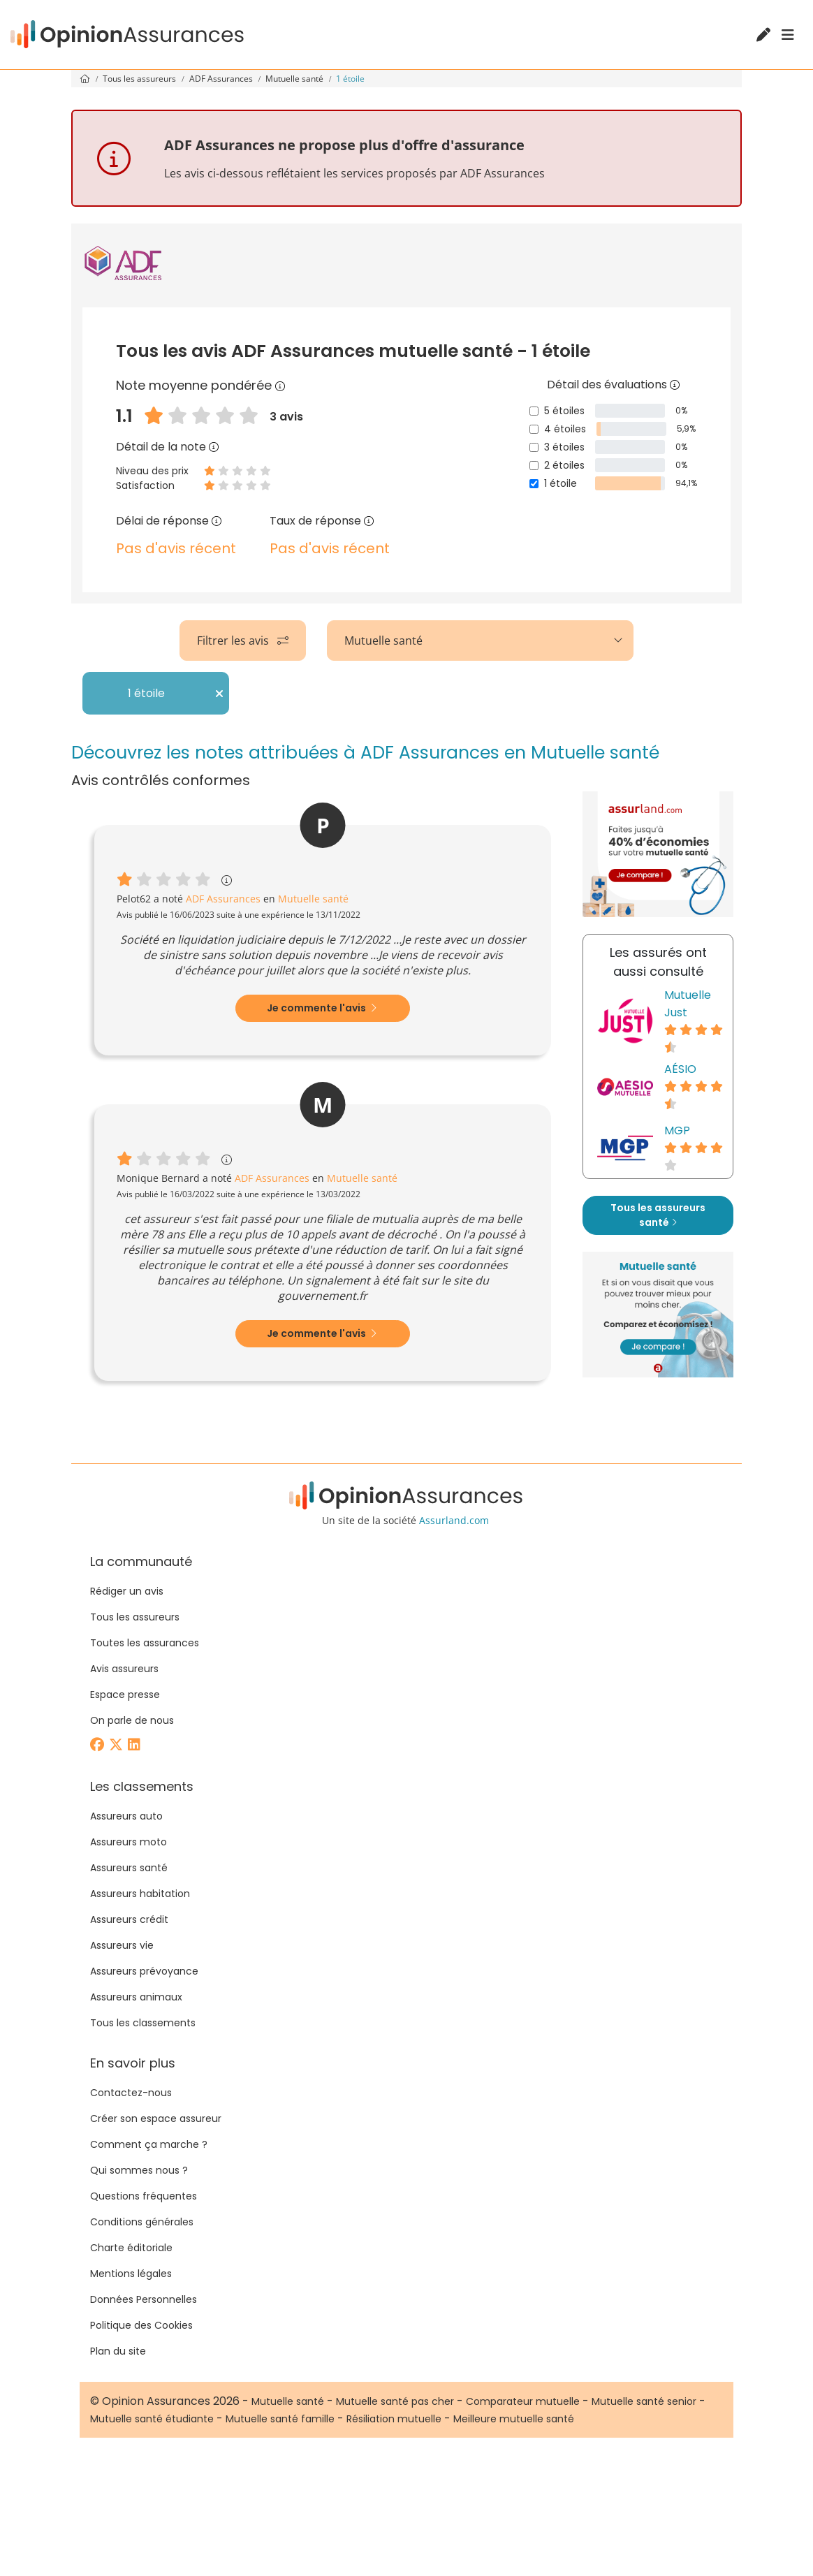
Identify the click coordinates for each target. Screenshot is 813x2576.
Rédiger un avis (126, 1591)
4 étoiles (565, 429)
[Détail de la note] (214, 446)
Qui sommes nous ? (139, 2170)
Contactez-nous (131, 2093)
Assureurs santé (129, 1868)
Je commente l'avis (321, 1008)
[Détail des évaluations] (675, 384)
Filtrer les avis (242, 640)
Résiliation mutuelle (393, 2419)
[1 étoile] (534, 483)
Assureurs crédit (129, 1919)
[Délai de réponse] (216, 520)
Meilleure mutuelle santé (513, 2419)
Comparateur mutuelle (523, 2401)
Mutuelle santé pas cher (395, 2401)
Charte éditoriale (131, 2248)
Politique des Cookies (141, 2325)
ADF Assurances (222, 79)
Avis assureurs (124, 1669)
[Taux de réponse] (369, 520)
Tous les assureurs (140, 79)
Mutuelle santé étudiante (152, 2419)
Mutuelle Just (687, 1003)
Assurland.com (454, 1520)
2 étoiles (564, 465)
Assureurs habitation (140, 1894)
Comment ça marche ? (148, 2144)
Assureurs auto (126, 1816)
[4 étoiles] (534, 429)
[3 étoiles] (534, 447)
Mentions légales (131, 2274)
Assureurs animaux (136, 1997)
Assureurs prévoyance (144, 1971)
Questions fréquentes (143, 2196)
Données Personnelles (143, 2299)
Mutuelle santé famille (280, 2419)
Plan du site (118, 2351)
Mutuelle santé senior (644, 2401)
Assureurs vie (122, 1945)
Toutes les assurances (144, 1643)
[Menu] (788, 35)
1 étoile (560, 483)
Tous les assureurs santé (657, 1215)
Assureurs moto (128, 1842)
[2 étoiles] (534, 465)
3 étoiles (564, 447)
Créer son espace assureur (155, 2118)
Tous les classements (143, 2023)
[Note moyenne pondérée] (280, 385)
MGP (677, 1130)
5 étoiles (564, 411)
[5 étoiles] (534, 411)
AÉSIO (680, 1069)
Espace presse (125, 1695)
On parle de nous (132, 1720)
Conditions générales (141, 2222)
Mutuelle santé (295, 79)
